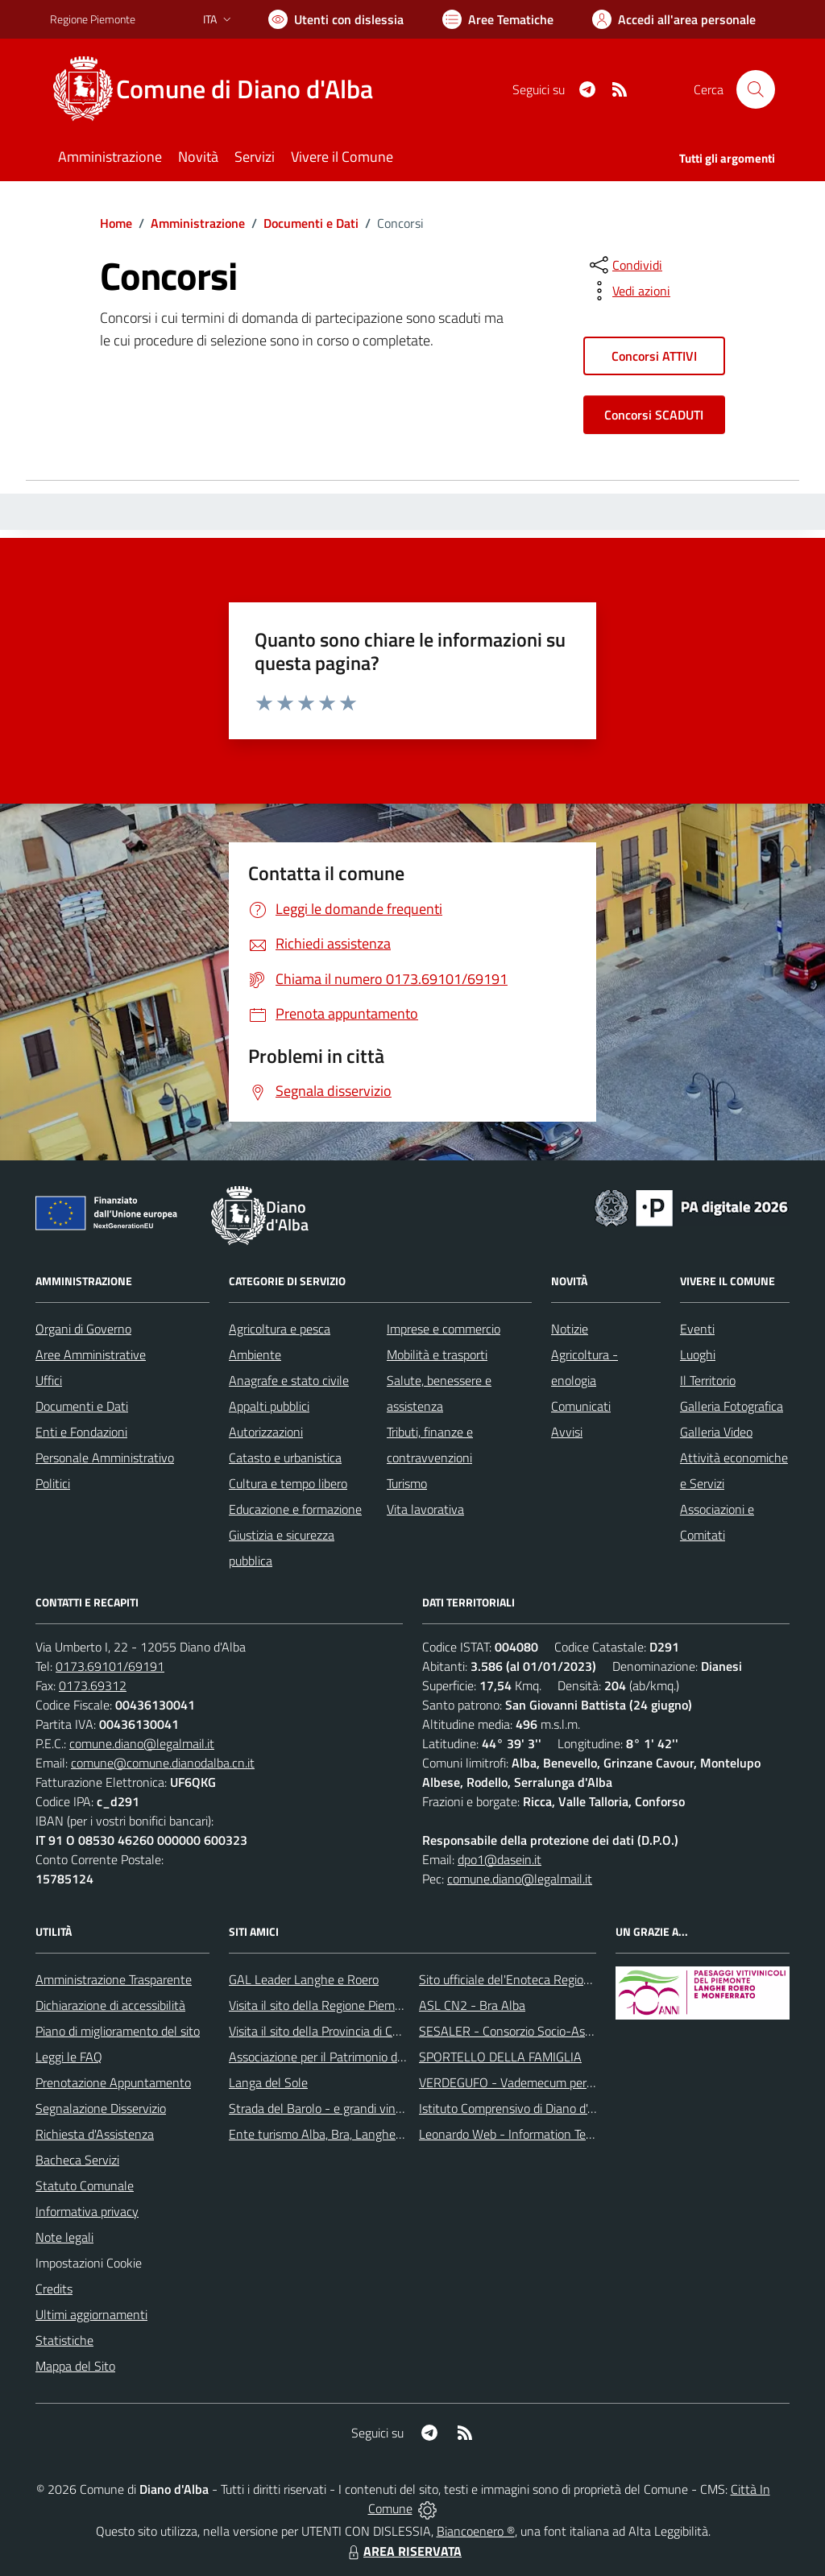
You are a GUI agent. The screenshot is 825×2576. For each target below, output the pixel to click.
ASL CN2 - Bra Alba (472, 2005)
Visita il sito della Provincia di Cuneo (324, 2031)
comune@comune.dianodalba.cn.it (163, 1762)
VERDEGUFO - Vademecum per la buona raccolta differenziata (585, 2082)
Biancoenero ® (476, 2531)
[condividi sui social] (624, 265)
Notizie (569, 1328)
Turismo (407, 1483)
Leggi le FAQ (68, 2056)
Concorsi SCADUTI (653, 414)
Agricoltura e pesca (279, 1328)
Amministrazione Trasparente (113, 1979)
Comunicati (581, 1406)
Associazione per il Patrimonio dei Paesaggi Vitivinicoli (371, 2056)
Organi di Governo (83, 1328)
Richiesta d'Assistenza (94, 2134)
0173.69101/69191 (110, 1666)
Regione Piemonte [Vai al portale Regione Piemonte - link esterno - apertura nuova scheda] (92, 18)
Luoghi (697, 1354)
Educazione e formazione (295, 1509)
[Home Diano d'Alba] (221, 89)
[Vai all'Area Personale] (674, 19)
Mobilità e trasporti (437, 1354)
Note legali (64, 2237)
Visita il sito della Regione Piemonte (324, 2005)
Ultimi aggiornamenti (91, 2314)
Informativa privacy (87, 2211)
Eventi (697, 1328)
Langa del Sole (268, 2082)
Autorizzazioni (266, 1431)
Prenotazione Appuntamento (113, 2082)
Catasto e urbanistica (285, 1457)
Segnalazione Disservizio (100, 2108)
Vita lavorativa (425, 1509)
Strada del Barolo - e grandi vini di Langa (337, 2108)
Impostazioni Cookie (88, 2262)
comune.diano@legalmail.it (141, 1743)
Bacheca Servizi (77, 2159)
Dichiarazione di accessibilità (110, 2005)
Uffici (48, 1380)
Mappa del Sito (75, 2365)
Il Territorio (708, 1380)
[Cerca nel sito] (755, 89)
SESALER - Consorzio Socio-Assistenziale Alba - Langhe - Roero (592, 2031)
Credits (54, 2288)
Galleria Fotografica (731, 1406)
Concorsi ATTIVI (654, 356)
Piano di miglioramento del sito (117, 2031)
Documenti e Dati (311, 223)
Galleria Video (716, 1431)
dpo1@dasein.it (499, 1859)
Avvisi (566, 1431)
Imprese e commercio (443, 1328)
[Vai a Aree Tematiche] (498, 19)
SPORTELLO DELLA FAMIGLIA (500, 2056)
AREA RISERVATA (403, 2551)
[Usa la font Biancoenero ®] (336, 19)
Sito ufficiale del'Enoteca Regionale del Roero (540, 1979)
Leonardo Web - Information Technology (527, 2134)
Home (116, 223)
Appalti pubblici (269, 1406)
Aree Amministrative (90, 1354)
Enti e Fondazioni (81, 1431)
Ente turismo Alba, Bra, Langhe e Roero (334, 2134)
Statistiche (64, 2340)
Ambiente (255, 1354)
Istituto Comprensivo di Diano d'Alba (515, 2108)
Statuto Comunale (84, 2185)
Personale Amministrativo (104, 1457)
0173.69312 (92, 1685)
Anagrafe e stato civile (289, 1380)
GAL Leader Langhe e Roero (304, 1979)
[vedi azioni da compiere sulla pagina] (628, 291)
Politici (52, 1483)
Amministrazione (198, 223)
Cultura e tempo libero (288, 1483)
